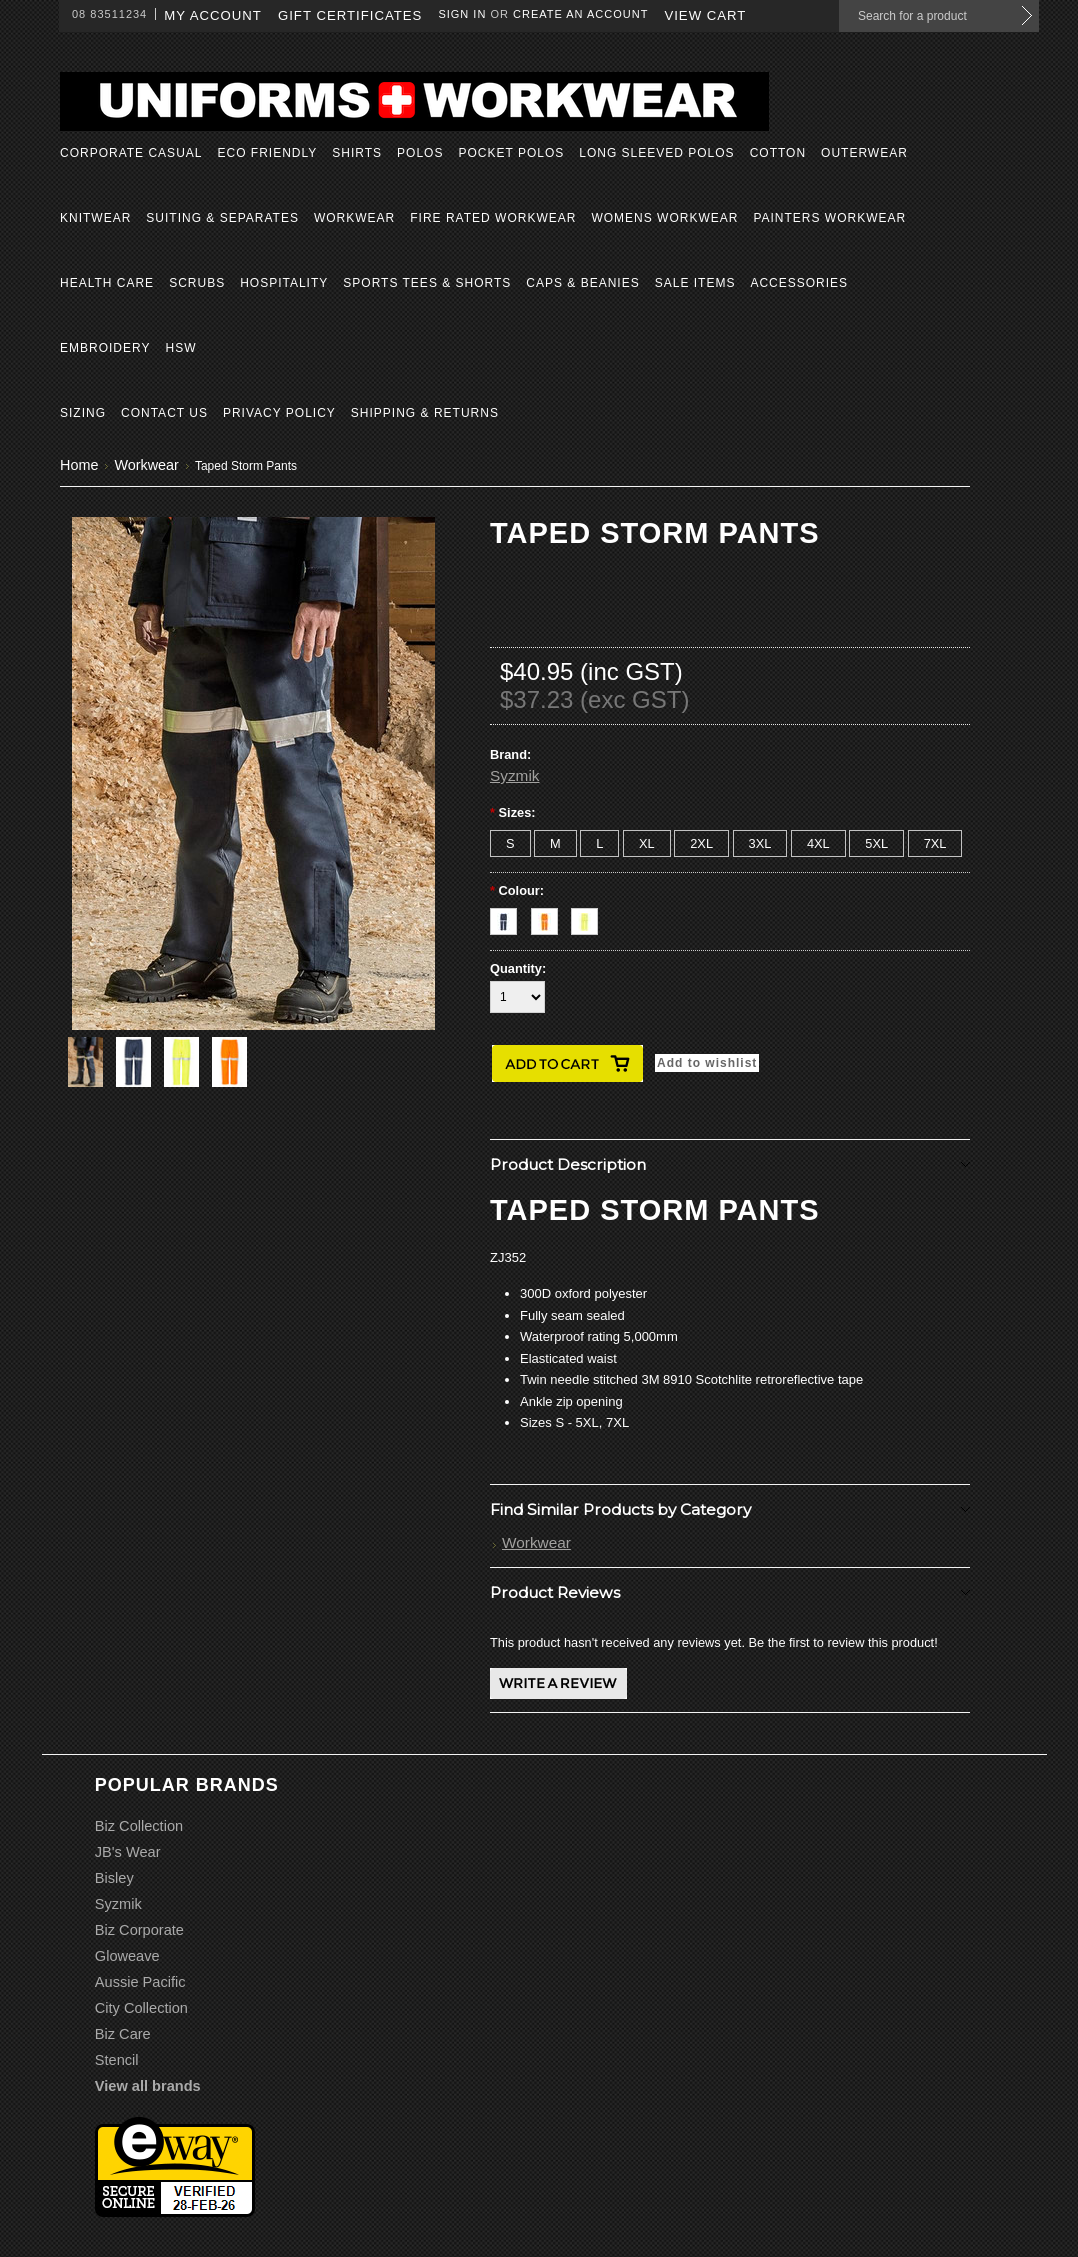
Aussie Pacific (140, 1982)
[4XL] (818, 843)
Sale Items (695, 283)
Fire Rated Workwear (493, 218)
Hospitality (284, 283)
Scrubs (197, 283)
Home (79, 465)
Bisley (114, 1878)
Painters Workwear (829, 218)
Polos (420, 153)
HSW (180, 348)
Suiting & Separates (222, 218)
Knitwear (95, 218)
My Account (213, 15)
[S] (510, 843)
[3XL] (760, 843)
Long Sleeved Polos (656, 153)
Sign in (462, 14)
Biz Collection (139, 1826)
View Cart (705, 15)
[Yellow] (589, 916)
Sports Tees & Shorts (427, 283)
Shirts (357, 153)
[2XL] (701, 843)
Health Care (107, 283)
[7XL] (935, 843)
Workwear (354, 218)
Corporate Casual (131, 153)
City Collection (141, 2008)
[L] (599, 843)
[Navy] (510, 916)
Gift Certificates (350, 15)
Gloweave (127, 1956)
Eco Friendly (267, 153)
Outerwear (864, 153)
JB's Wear (128, 1852)
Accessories (799, 283)
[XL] (647, 843)
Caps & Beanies (582, 283)
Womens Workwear (664, 218)
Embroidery (105, 348)
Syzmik (515, 775)
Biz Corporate (139, 1930)
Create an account (580, 14)
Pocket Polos (511, 153)
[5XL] (876, 843)
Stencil (117, 2060)
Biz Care (123, 2034)
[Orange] (551, 916)
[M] (555, 843)
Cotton (778, 153)
